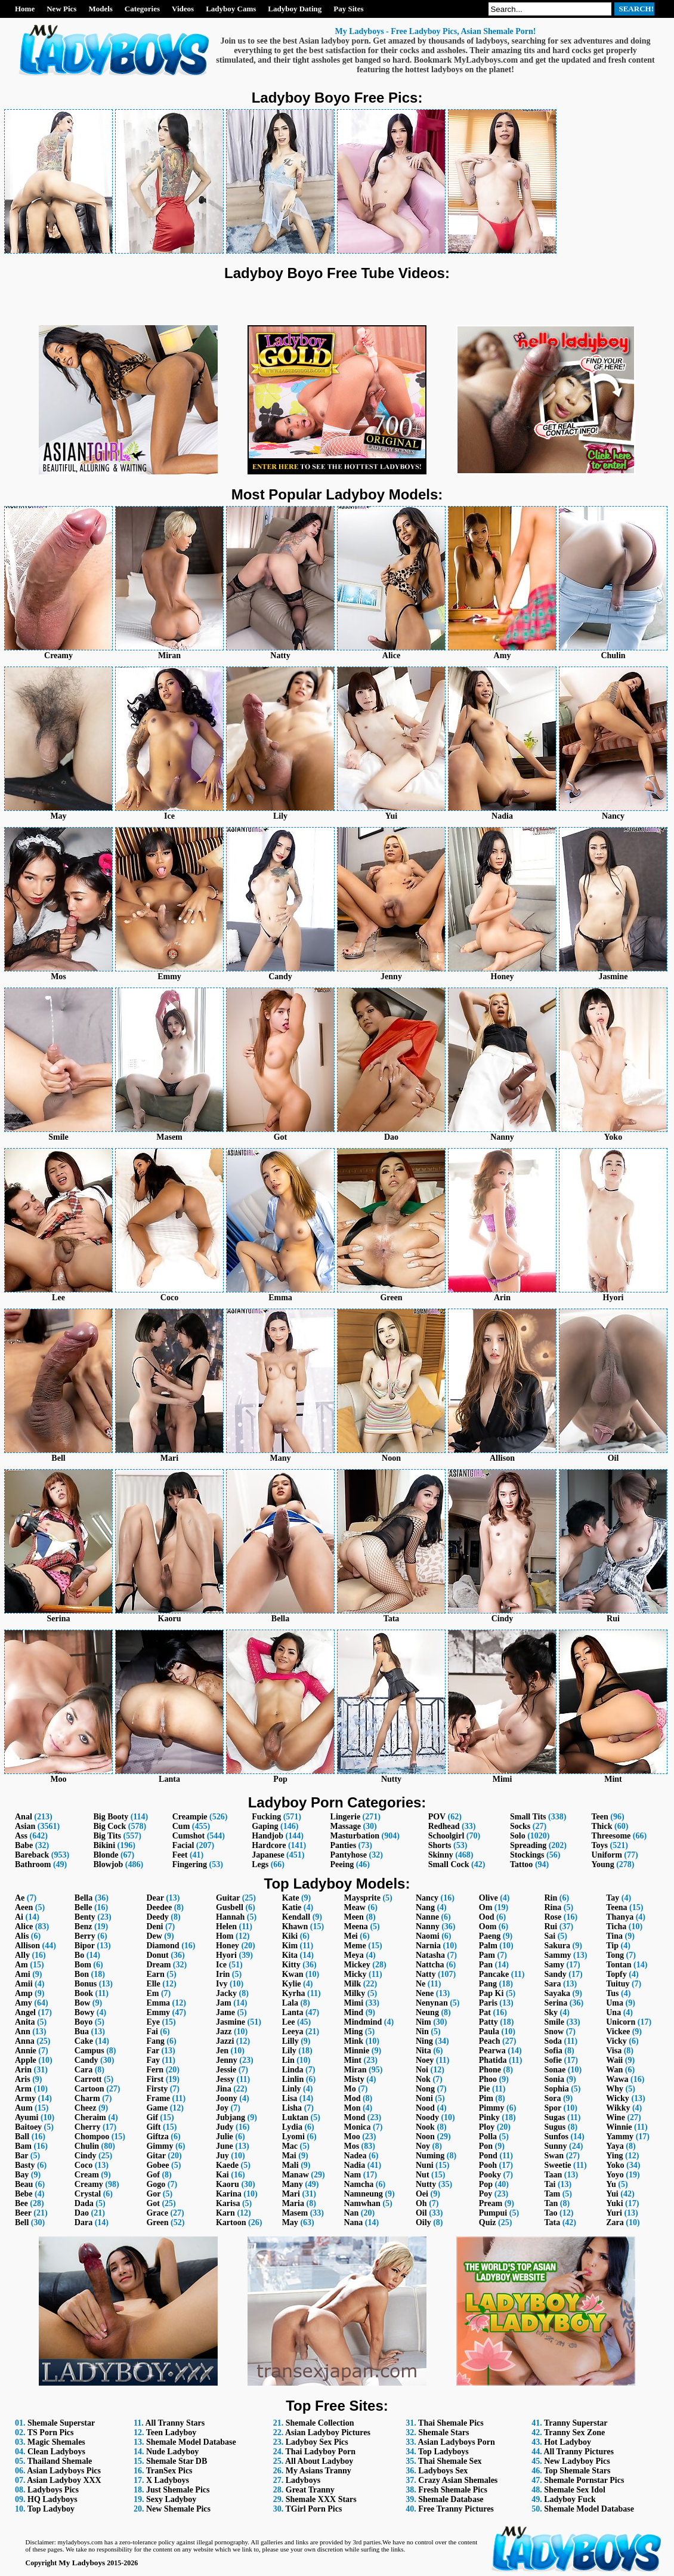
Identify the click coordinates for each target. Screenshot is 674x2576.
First (154, 2079)
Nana (353, 2222)
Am (21, 1964)
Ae (19, 1897)
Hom (225, 1936)
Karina (229, 2193)
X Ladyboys (167, 2480)
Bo (79, 1955)
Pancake (494, 1974)
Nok (423, 2079)
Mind (353, 2012)
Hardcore (269, 1845)
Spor (552, 2107)
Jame (225, 2012)
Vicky (616, 2041)
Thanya (619, 1916)
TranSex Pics (169, 2470)
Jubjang (230, 2117)
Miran (355, 2069)
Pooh (488, 2165)
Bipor (85, 1945)
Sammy (557, 1955)
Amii (24, 1983)
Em (152, 1993)
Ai (19, 1916)
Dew (154, 1936)
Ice (221, 1964)
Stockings (527, 1854)
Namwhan (362, 2203)
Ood (486, 1916)
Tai (549, 2184)
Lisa (290, 2098)
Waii (614, 2060)
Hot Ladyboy (567, 2442)
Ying (614, 2155)
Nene (425, 1993)
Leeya (293, 2031)
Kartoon (231, 2222)
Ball (22, 2136)
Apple (25, 2060)
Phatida (493, 2060)
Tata (552, 2222)
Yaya (615, 2146)
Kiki (290, 1936)
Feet (180, 1854)
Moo (352, 2136)
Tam (552, 2193)
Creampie (190, 1816)
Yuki (614, 2203)
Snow (554, 2031)
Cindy (86, 2155)
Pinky (489, 2117)
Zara (615, 2222)
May (290, 2222)
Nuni (425, 2165)
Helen (226, 1926)
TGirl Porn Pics (314, 2508)
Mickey (357, 1964)
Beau (24, 2184)
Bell (22, 2222)
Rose (552, 1916)
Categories (142, 8)
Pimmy (492, 2107)
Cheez (86, 2107)
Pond (488, 2155)
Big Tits (107, 1835)
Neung (427, 2012)
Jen (222, 2050)
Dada (84, 2203)
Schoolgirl (446, 1835)
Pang (488, 1983)
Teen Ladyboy (171, 2432)
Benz (83, 1926)
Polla (488, 2136)
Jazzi (225, 2041)
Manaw (295, 2174)
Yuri (614, 2212)
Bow (82, 2002)
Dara (83, 2222)
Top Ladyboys (443, 2451)
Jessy (225, 2079)
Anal (23, 1816)
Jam (223, 2002)
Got (153, 2203)
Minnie (356, 2050)
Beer (23, 2212)
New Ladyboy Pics (577, 2461)
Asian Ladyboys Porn (456, 2442)
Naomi (428, 1936)
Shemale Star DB (176, 2461)
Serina (555, 2002)
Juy (222, 2155)
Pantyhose (348, 1854)
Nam (352, 2174)
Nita (423, 2050)
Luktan (295, 2117)
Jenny (226, 2060)
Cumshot (188, 1835)
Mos (351, 2146)
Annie (25, 2050)
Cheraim (90, 2117)
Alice (24, 1926)
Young (603, 1864)
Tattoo (521, 1864)
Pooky (490, 2174)
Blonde (105, 1854)
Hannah (230, 1916)
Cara (83, 2069)
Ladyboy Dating (294, 8)
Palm (488, 1945)
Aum (24, 2107)
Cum (181, 1826)
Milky (354, 1993)
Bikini (104, 1845)
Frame (158, 2098)
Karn (225, 2212)
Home (25, 8)
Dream (158, 1964)
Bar (21, 2155)
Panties (343, 1845)
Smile (554, 2021)
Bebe (24, 2193)
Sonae (554, 2069)
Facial (183, 1845)
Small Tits (528, 1816)
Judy (225, 2126)
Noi (422, 2069)
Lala (290, 2002)
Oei (422, 2193)
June (224, 2146)
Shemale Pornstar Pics (584, 2480)
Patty (488, 2021)
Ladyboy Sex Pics (317, 2442)
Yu (611, 2184)
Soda (553, 2041)
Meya (353, 1955)
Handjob (267, 1835)
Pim (486, 2098)
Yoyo (615, 2174)
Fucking (266, 1816)
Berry (85, 1936)
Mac (290, 2146)
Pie (484, 2088)
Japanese (268, 1854)
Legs (260, 1864)
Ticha (616, 1926)
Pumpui (493, 2212)
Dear (154, 1897)
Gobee (157, 2165)
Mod (352, 2098)
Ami (22, 1974)
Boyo (83, 2021)
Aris (22, 2079)
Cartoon (89, 2088)
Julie (224, 2136)
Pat (485, 2012)
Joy (222, 2107)
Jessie (226, 2069)
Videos (183, 8)
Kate (290, 1897)
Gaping (265, 1826)
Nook (425, 2126)
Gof (153, 2174)
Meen (353, 1916)
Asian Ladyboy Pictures (327, 2432)
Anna (25, 2041)
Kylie (291, 1983)
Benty (85, 1916)
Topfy (616, 1974)
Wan (614, 2069)
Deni (154, 1926)
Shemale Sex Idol (574, 2489)
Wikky (618, 2107)
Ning (424, 2041)
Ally (22, 1955)
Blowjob (108, 1864)
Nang (425, 1907)
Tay (612, 1897)
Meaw (355, 1907)
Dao (82, 2212)
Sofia (553, 2050)
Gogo (155, 2184)
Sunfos (556, 2136)
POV (437, 1816)
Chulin (87, 2146)
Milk (352, 1983)
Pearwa (492, 2050)
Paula (489, 2031)
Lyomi (293, 2136)
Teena (616, 1907)
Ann (22, 2031)
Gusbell (229, 1907)
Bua (82, 2031)
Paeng (490, 1936)
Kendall (296, 1916)
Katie (292, 1907)
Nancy (427, 1897)
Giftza (157, 2136)
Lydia (292, 2126)
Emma (158, 2002)
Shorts (440, 1845)
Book (84, 1993)
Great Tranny (310, 2489)
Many (292, 2184)
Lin (288, 2060)
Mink (353, 2041)
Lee (288, 2021)
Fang (155, 2041)
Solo (517, 1835)
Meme (355, 1945)
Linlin (293, 2079)
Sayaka (557, 1993)
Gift (153, 2126)
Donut (157, 1955)
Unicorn (620, 2021)
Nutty (426, 2184)
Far (152, 2050)
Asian (25, 1826)
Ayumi (26, 2117)
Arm (23, 2088)
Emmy (158, 2012)
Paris (488, 2002)
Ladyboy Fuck (570, 2499)
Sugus (554, 2126)
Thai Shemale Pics (451, 2422)
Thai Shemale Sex (450, 2461)
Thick (602, 1826)
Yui (612, 2193)
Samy (554, 1964)
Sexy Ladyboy (171, 2499)
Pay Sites (348, 8)
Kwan (293, 1974)
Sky (551, 2012)
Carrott (88, 2079)
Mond (354, 2117)
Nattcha (430, 1964)
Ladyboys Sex (443, 2470)
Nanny (428, 1926)
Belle (83, 1907)
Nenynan (432, 2002)
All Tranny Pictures (578, 2451)
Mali (290, 2165)
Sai (549, 1936)
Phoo (488, 2079)
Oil (421, 2212)
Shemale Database (450, 2499)
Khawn (295, 1926)
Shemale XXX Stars (321, 2499)
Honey (227, 1945)
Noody (427, 2117)
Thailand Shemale (59, 2461)
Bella (83, 1897)
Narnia (428, 1945)
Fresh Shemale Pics (452, 2489)
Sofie (553, 2060)
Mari (291, 2193)
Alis (22, 1936)
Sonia (554, 2079)
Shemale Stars (443, 2432)
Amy (23, 2002)
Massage (345, 1826)
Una (613, 2012)
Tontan (618, 1964)
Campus (89, 2050)
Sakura (557, 1945)
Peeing (342, 1864)
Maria (293, 2203)
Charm (87, 2098)
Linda (293, 2069)
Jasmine (230, 2021)
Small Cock (448, 1864)
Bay (22, 2174)
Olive (488, 1897)
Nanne (427, 1916)
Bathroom (33, 1864)
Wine (615, 2117)
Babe (24, 1845)
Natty (425, 1974)
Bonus (86, 1983)
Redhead (444, 1826)
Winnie (619, 2126)
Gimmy (159, 2146)
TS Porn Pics (50, 2432)
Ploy (486, 2126)
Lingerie (345, 1816)
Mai (289, 2155)
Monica (357, 2126)
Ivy (221, 1983)
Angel (25, 2012)
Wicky (617, 2098)
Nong (425, 2088)
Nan (351, 2212)
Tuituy (617, 1983)
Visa (614, 2050)
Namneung (363, 2193)
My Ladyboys (81, 2562)
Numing (430, 2155)
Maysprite (362, 1897)
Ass (21, 1835)
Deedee (159, 1907)
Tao (550, 2212)
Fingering (189, 1864)
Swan (554, 2155)
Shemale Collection (320, 2422)
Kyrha (293, 1993)
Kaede (227, 2165)
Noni (424, 2098)
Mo (349, 2088)
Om (486, 1907)
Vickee (618, 2031)
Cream (87, 2174)
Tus (612, 1993)
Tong (615, 1955)
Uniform (607, 1854)
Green (157, 2222)
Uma (614, 2002)
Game (157, 2107)
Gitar (155, 2155)
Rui (550, 1926)
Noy (423, 2146)
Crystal (88, 2193)
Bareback (32, 1854)
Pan (486, 1964)
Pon (486, 2146)
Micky (355, 1974)
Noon (425, 2136)
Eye (153, 2021)
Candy (86, 2060)
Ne (420, 1983)
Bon (82, 1974)
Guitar (228, 1897)
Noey (425, 2060)
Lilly (290, 2041)
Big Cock (109, 1826)
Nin (422, 2031)
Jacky (226, 1993)
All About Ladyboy (319, 2461)
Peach (489, 2041)
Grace (157, 2212)
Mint (352, 2060)
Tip (612, 1945)
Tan (551, 2203)
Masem (295, 2212)
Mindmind (363, 2021)
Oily (423, 2222)
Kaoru (227, 2184)
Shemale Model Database (191, 2442)
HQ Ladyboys (52, 2499)
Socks (520, 1826)
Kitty (291, 1964)
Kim (290, 1945)
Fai (151, 2031)
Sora (552, 2098)
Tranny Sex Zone (574, 2432)
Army (25, 2098)
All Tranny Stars (175, 2422)
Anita (25, 2021)
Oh (421, 2203)
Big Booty (110, 1816)
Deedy (157, 1916)
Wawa (617, 2079)
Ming (353, 2031)
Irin (223, 1974)
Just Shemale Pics (178, 2489)
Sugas (554, 2117)
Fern (154, 2069)
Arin (23, 2069)
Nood (425, 2107)
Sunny (555, 2146)
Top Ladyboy (51, 2508)
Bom (83, 1964)
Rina (552, 1907)
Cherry (88, 2126)
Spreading (528, 1845)
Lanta (293, 2012)
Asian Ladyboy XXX (64, 2480)
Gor (153, 2193)
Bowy (84, 2012)
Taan (553, 2174)
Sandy (555, 1974)
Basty (25, 2165)
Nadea (355, 2155)
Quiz (487, 2222)
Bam (23, 2146)
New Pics (61, 8)
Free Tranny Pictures (456, 2508)
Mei (350, 1936)
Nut (422, 2174)
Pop (486, 2184)
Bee (21, 2203)
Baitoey (28, 2126)
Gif (151, 2117)
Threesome (611, 1835)
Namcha (358, 2184)
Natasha (430, 1955)
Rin (550, 1897)
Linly (291, 2088)
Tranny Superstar (576, 2422)
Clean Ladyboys (56, 2451)
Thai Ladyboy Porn (320, 2451)
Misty (354, 2079)
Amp (24, 1993)
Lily (289, 2050)
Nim (423, 2021)
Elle (153, 1983)
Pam (487, 1955)
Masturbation (354, 1835)
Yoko (615, 2165)
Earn (155, 1974)
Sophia (556, 2088)
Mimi (353, 2002)
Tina (614, 1936)
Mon (352, 2107)
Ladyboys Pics (53, 2489)
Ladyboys (303, 2480)
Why (614, 2088)
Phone (490, 2069)
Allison (27, 1945)
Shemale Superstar (61, 2422)
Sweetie (557, 2165)
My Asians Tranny (318, 2470)
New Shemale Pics (178, 2508)
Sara (552, 1983)
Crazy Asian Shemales (457, 2480)
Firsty (157, 2088)
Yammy (619, 2136)
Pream (490, 2203)
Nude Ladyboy (172, 2451)
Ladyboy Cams (231, 8)
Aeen (24, 1907)
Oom (488, 1926)
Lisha (292, 2107)
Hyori (226, 1955)
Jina (223, 2088)
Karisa (228, 2203)
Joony (226, 2098)
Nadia (354, 2165)
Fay (153, 2060)
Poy (486, 2193)
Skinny (440, 1854)
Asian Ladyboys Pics (64, 2470)
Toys (600, 1845)
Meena (355, 1926)
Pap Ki (491, 1993)
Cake (84, 2041)
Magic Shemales (56, 2442)
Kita (290, 1955)
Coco (83, 2165)
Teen (600, 1816)
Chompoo (92, 2136)
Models (100, 8)
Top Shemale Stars (577, 2470)
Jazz (223, 2031)
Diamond (162, 1945)
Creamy (89, 2184)
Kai (222, 2174)
